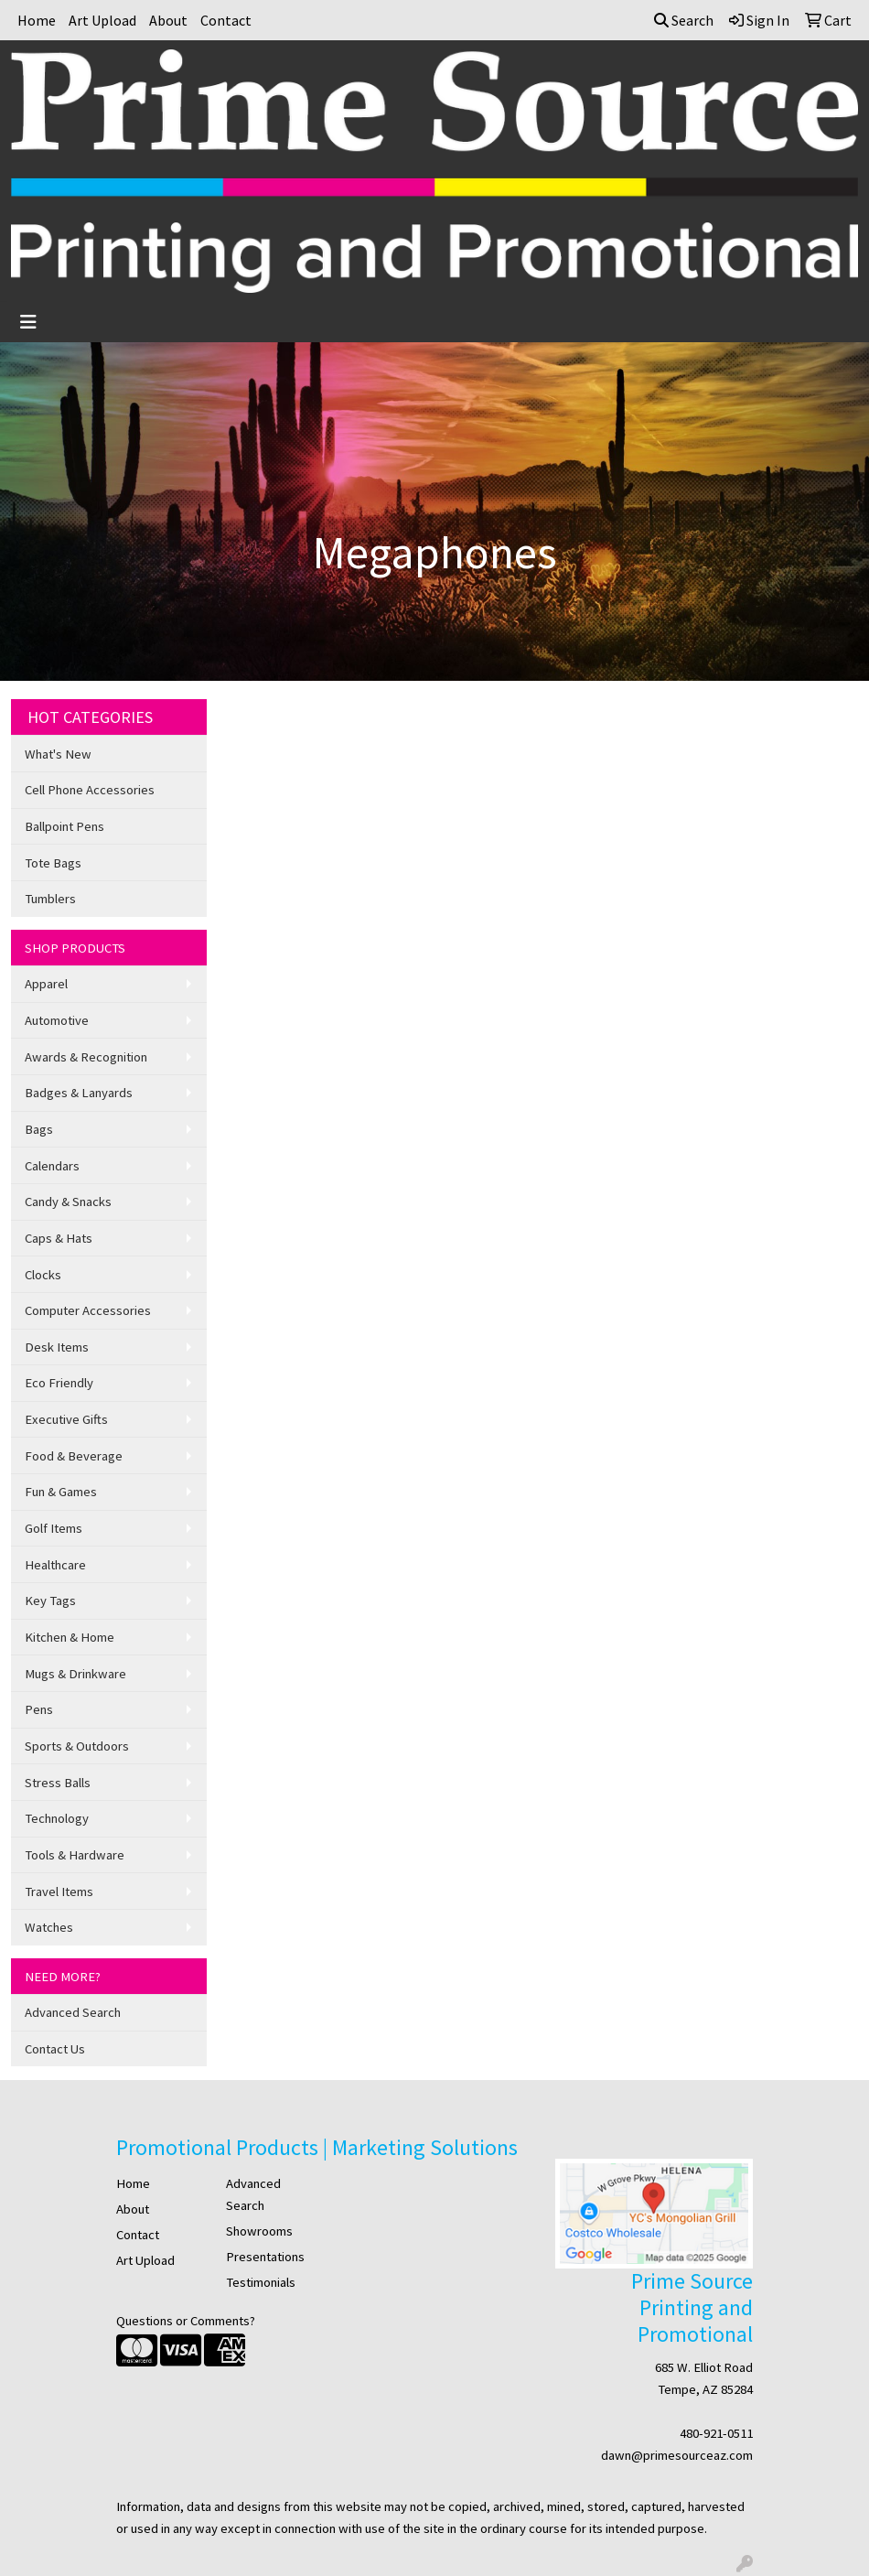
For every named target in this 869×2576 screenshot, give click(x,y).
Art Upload (102, 20)
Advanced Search (73, 2012)
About (168, 20)
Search (683, 20)
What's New (58, 754)
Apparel (46, 983)
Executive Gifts (66, 1419)
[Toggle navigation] (28, 322)
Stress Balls (58, 1782)
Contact (226, 20)
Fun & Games (61, 1491)
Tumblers (50, 898)
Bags (39, 1129)
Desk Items (57, 1347)
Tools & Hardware (74, 1855)
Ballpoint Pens (64, 826)
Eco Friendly (59, 1382)
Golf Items (53, 1528)
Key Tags (50, 1600)
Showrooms (259, 2231)
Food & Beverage (74, 1456)
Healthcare (55, 1565)
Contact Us (55, 2049)
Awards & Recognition (86, 1057)
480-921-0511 (716, 2433)
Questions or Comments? (185, 2320)
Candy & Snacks (68, 1201)
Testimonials (260, 2282)
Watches (49, 1927)
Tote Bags (53, 863)
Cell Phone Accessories (90, 789)
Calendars (52, 1166)
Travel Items (59, 1891)
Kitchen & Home (69, 1637)
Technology (57, 1818)
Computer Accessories (88, 1310)
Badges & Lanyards (79, 1092)
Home (36, 20)
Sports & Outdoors (77, 1746)
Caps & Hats (58, 1238)
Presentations (265, 2256)
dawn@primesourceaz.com (677, 2455)
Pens (39, 1709)
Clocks (43, 1274)
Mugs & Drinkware (75, 1673)
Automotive (57, 1020)
